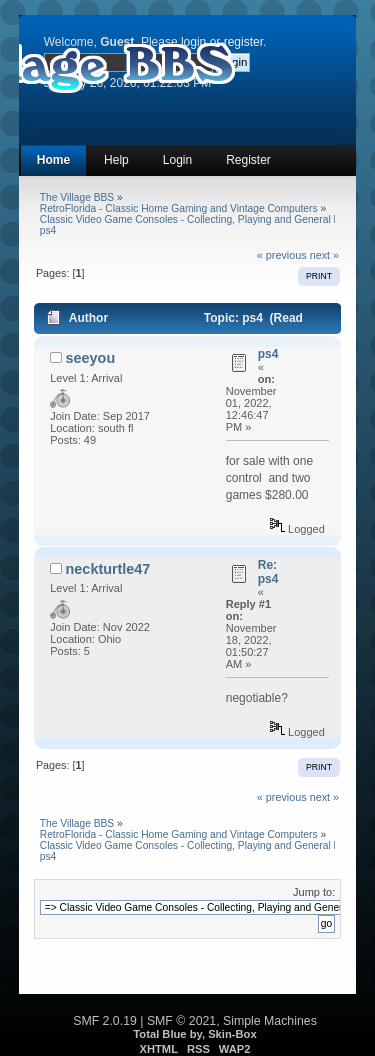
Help (116, 160)
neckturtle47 (108, 569)
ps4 (268, 354)
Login (177, 160)
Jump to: (314, 892)
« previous (282, 255)
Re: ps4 (268, 572)
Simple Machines (270, 1021)
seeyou (91, 358)
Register (248, 160)
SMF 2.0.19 (105, 1021)
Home (53, 160)
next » (324, 255)
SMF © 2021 (181, 1021)
